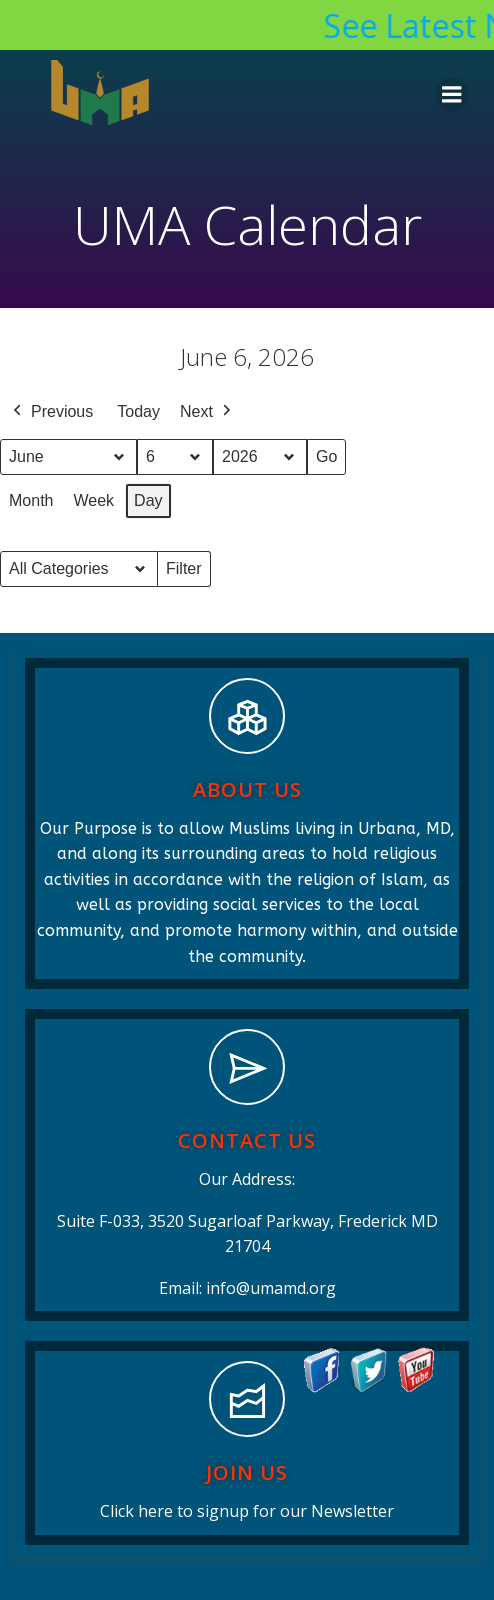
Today (138, 411)
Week (93, 500)
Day (148, 500)
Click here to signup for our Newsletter (247, 1511)
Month (31, 500)
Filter (188, 573)
